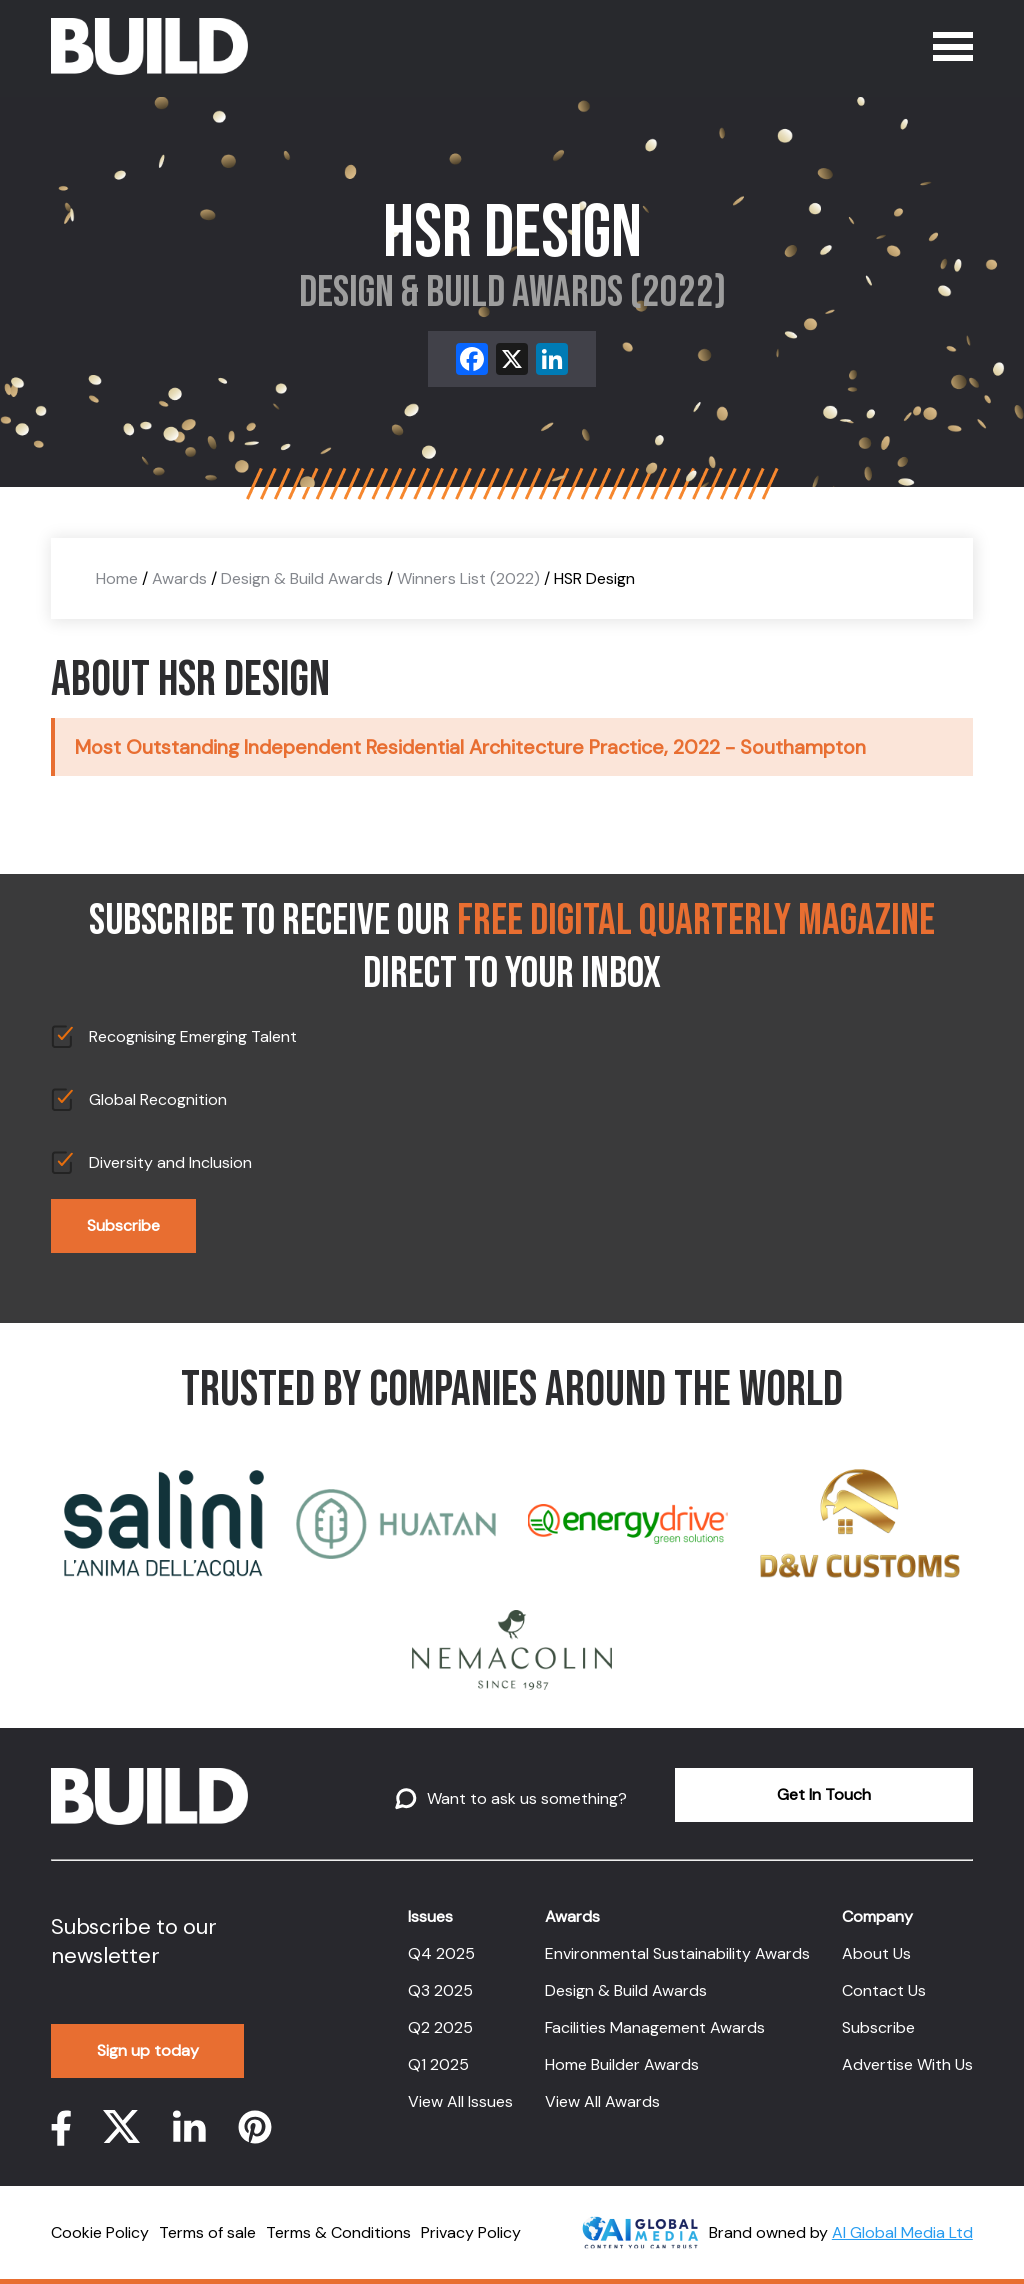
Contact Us (884, 1990)
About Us (876, 1953)
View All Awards (602, 2101)
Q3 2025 (440, 1990)
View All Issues (460, 2101)
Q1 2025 (438, 2064)
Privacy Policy (471, 2232)
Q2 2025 (440, 2027)
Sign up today (148, 2050)
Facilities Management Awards (655, 2027)
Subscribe (123, 1225)
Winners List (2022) (468, 578)
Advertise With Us (907, 2064)
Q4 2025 (441, 1953)
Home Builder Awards (622, 2064)
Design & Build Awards (302, 578)
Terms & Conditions (338, 2232)
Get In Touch (824, 1794)
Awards (179, 578)
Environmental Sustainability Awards (677, 1953)
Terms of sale (207, 2232)
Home (117, 578)
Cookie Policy (100, 2232)
